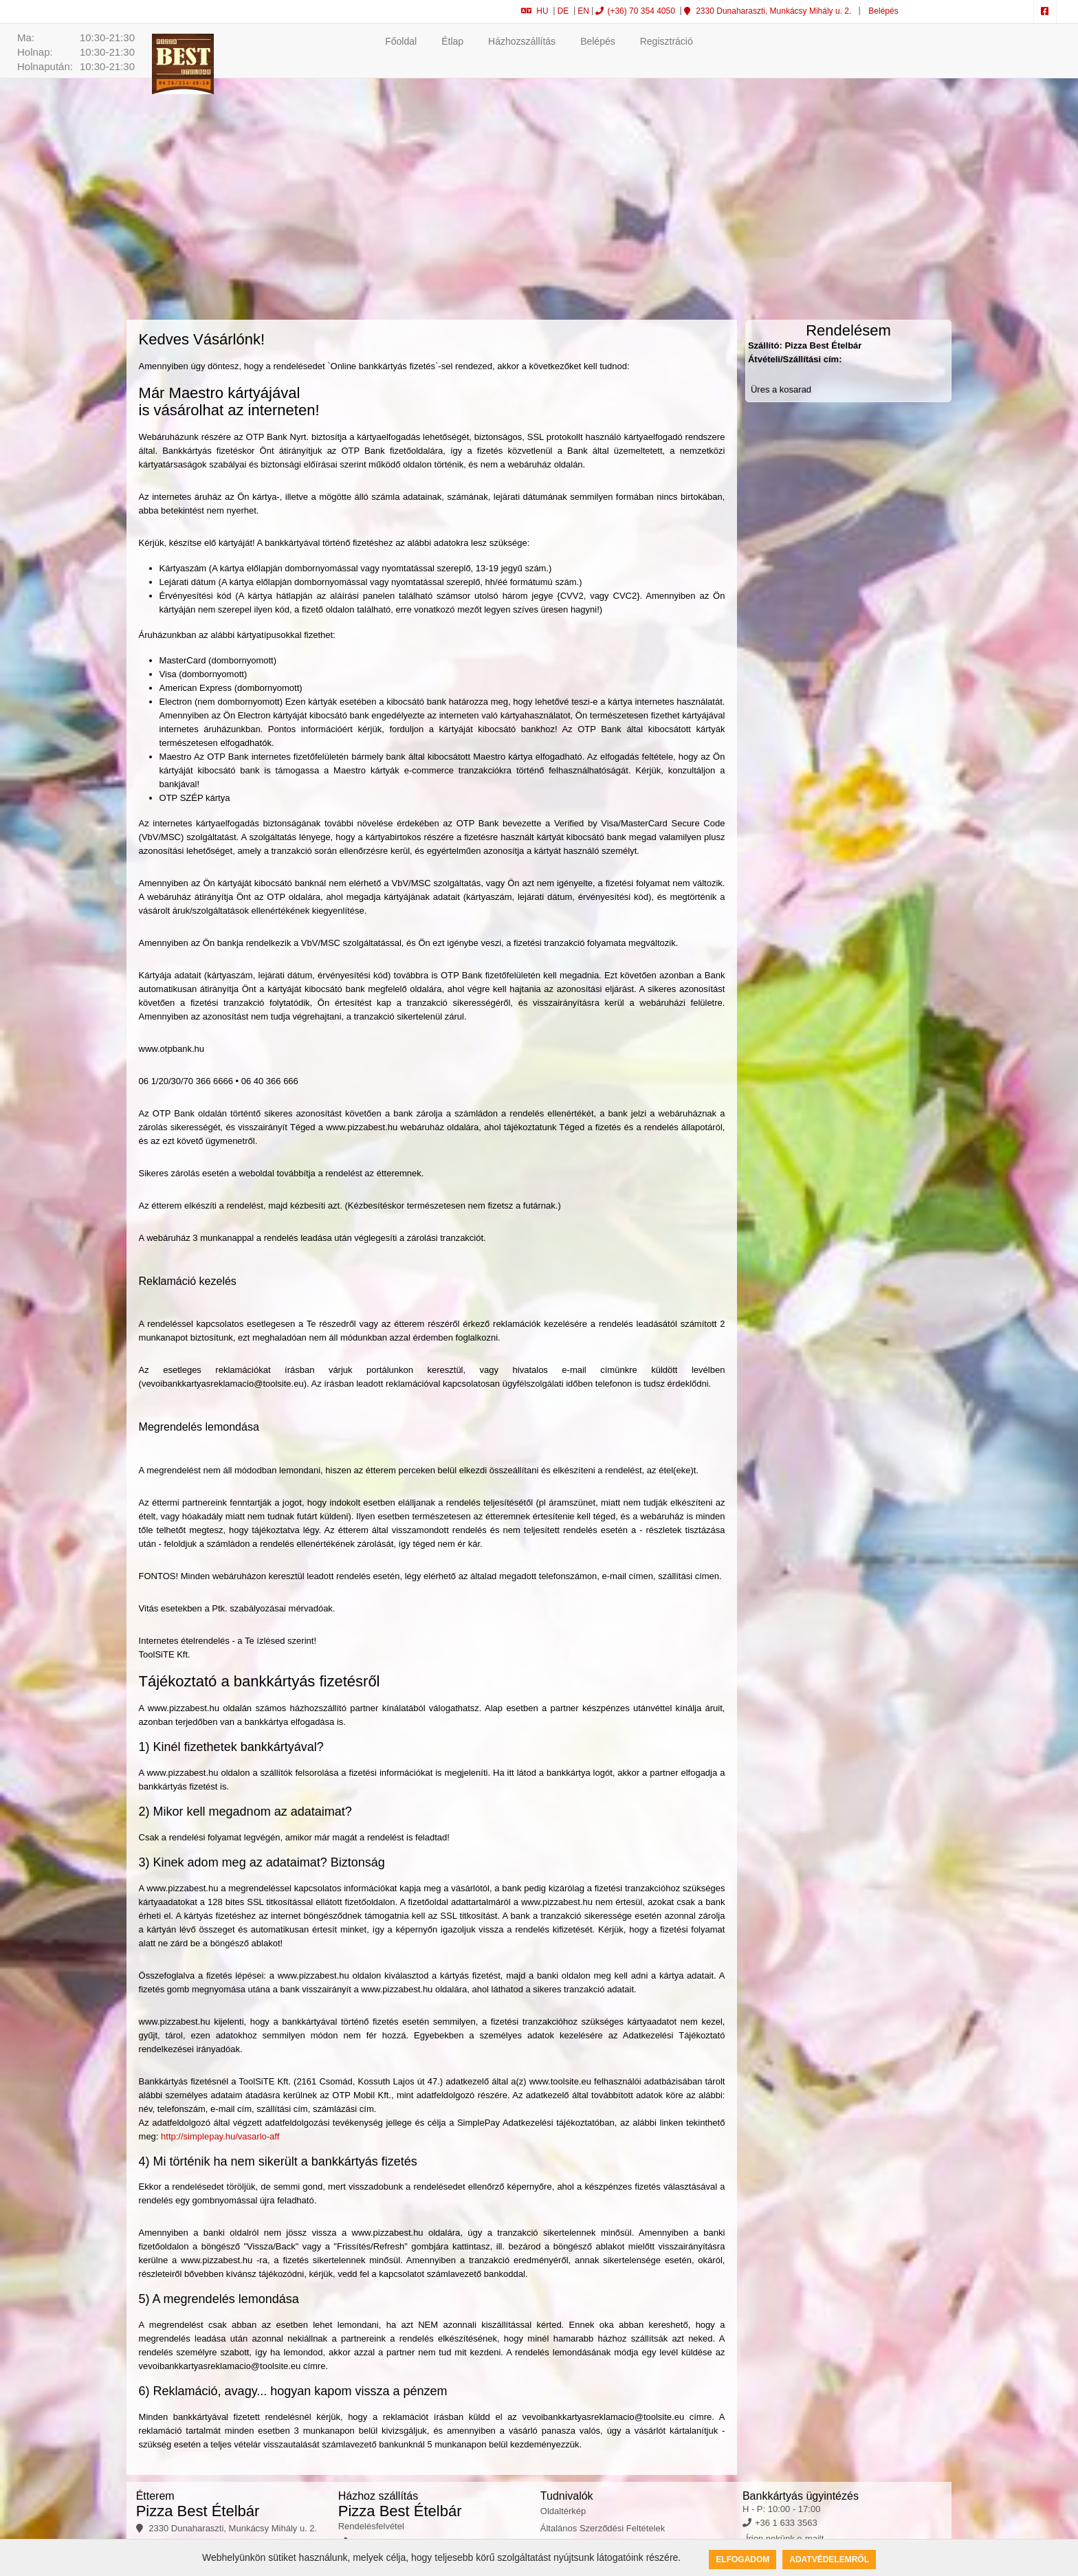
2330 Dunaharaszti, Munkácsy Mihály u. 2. (767, 11)
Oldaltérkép (563, 2511)
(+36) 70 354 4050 (634, 11)
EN (583, 11)
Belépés (882, 11)
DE (563, 11)
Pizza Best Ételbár (198, 2511)
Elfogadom (742, 2559)
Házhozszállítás (522, 41)
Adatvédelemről (829, 2559)
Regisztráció (666, 41)
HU (534, 11)
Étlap (452, 41)
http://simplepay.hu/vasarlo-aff (220, 2136)
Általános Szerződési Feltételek (602, 2528)
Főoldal (401, 41)
